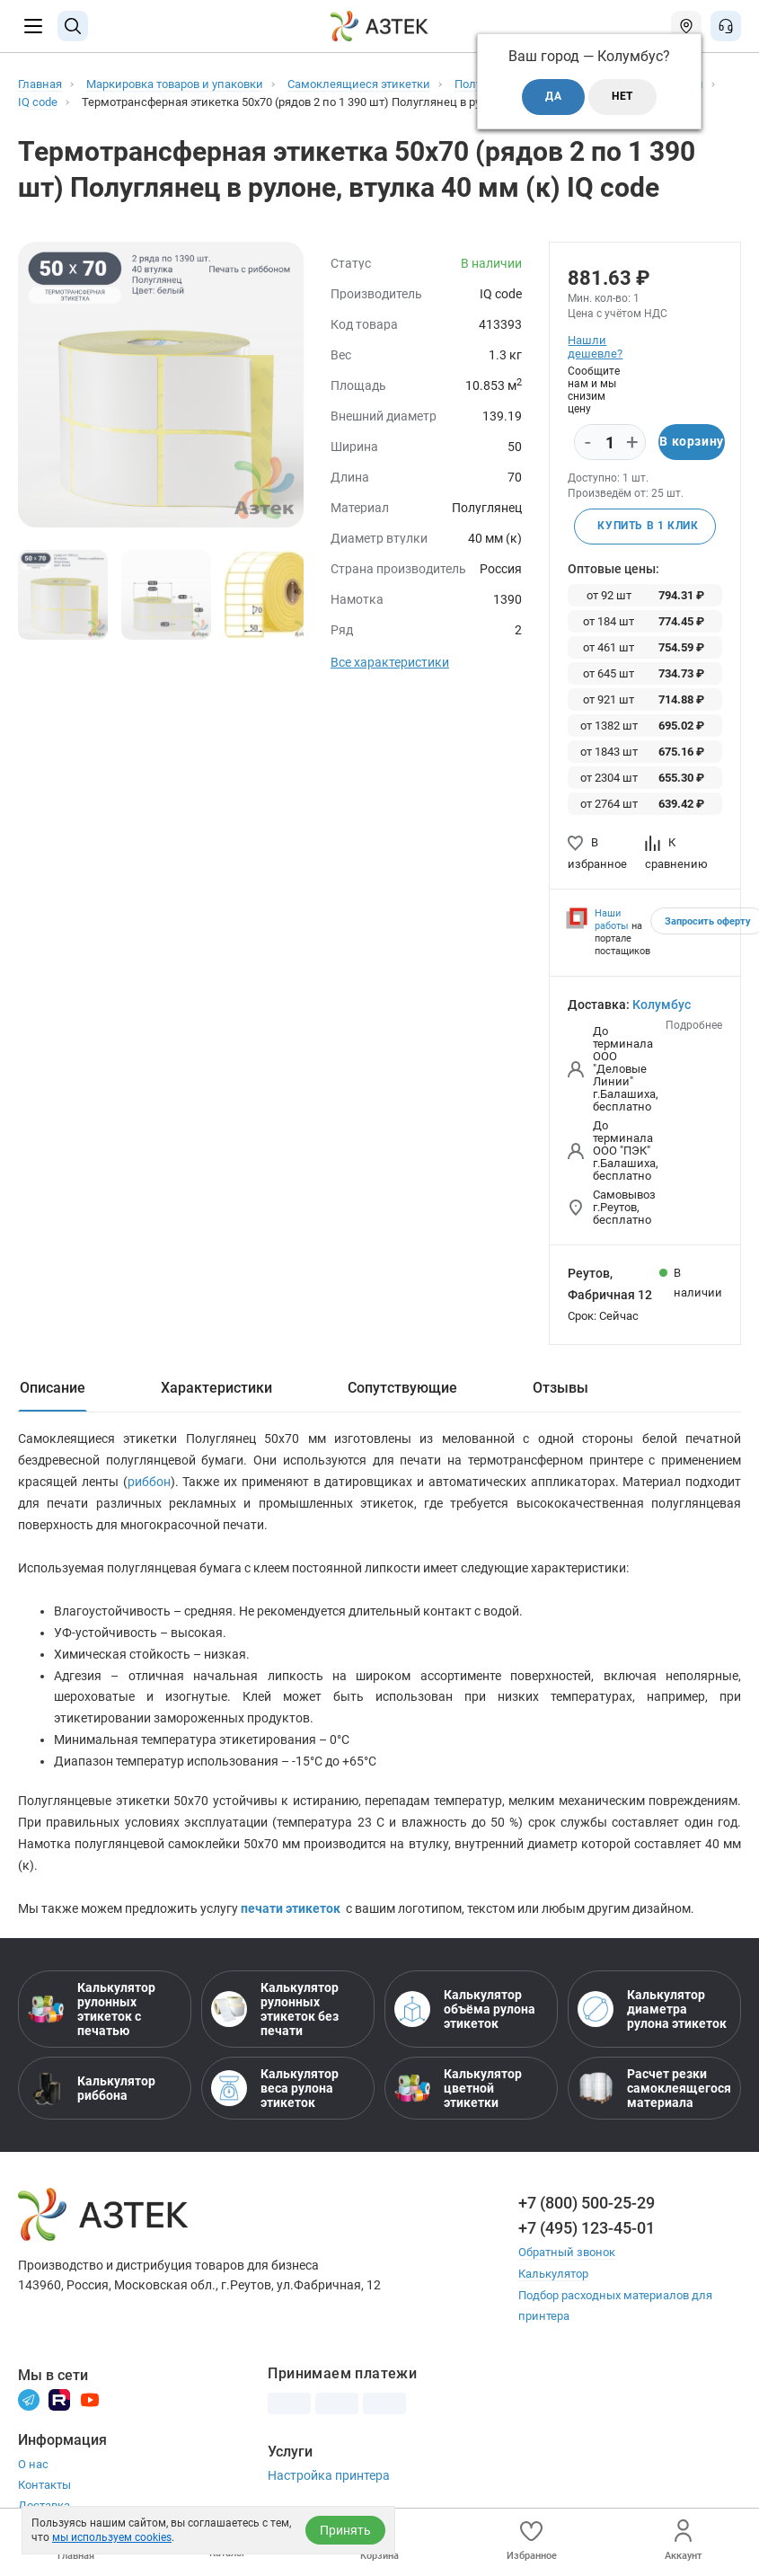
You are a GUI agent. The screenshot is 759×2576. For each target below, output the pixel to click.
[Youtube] (90, 2398)
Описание (52, 1387)
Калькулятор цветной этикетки (458, 2089)
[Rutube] (59, 2398)
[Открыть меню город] (686, 26)
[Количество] (610, 443)
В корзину (691, 442)
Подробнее (694, 1025)
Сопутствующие (402, 1387)
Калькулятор (553, 2273)
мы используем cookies (112, 2537)
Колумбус (661, 1004)
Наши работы (612, 919)
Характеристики (216, 1387)
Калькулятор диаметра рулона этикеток (652, 2010)
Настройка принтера (329, 2474)
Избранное (532, 2540)
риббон (149, 1481)
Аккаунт (683, 2540)
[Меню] (33, 26)
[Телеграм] (29, 2398)
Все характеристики (390, 662)
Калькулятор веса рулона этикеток (275, 2089)
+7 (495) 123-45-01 (586, 2228)
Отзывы (560, 1387)
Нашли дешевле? (595, 346)
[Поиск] (72, 26)
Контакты (44, 2484)
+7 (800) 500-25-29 (586, 2203)
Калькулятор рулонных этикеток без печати (275, 2010)
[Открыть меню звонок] (725, 26)
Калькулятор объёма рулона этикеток (464, 2010)
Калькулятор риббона (91, 2089)
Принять (345, 2530)
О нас (33, 2463)
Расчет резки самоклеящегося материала (654, 2089)
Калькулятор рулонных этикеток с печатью (91, 2010)
